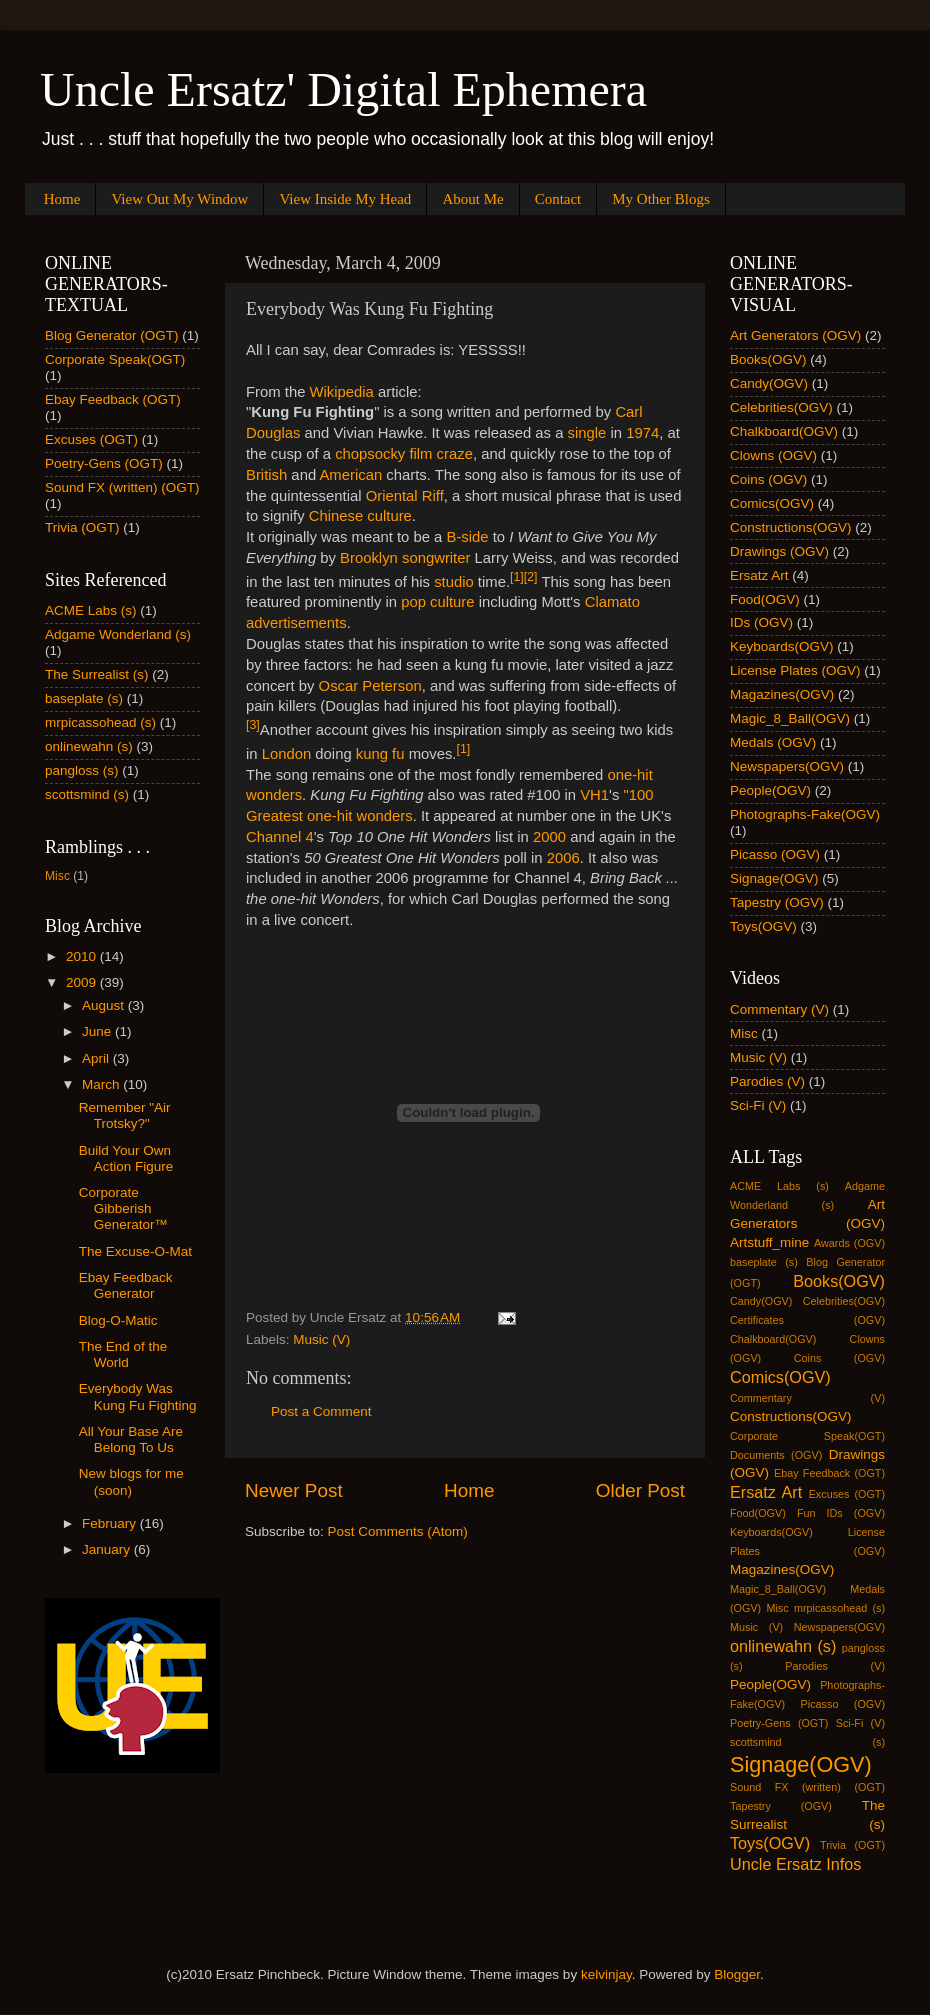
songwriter (436, 558)
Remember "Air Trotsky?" (125, 1115)
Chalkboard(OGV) (784, 431)
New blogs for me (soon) (131, 1481)
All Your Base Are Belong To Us (131, 1439)
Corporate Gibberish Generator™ (123, 1208)
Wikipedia (344, 392)
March (102, 1084)
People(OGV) (770, 790)
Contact (558, 199)
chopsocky (370, 454)
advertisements (296, 623)
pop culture (437, 602)
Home (62, 199)
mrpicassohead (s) (100, 722)
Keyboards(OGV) (782, 646)
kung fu (380, 754)
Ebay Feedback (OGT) (113, 399)
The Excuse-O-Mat (135, 1251)
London (287, 754)
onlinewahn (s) (89, 746)
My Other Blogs (661, 199)
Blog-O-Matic (118, 1320)
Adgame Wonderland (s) (118, 634)
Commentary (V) (779, 1009)
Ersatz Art (759, 575)
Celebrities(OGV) (781, 407)
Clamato (612, 602)
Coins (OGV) (768, 479)
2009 (83, 982)
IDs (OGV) (761, 622)
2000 (549, 837)
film (420, 454)
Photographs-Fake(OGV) (805, 814)
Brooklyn (369, 558)
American (350, 475)
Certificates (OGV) (807, 1320)
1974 (642, 433)
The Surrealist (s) (97, 674)
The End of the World (123, 1354)
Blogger (737, 1974)
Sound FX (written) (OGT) (122, 487)
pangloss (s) (82, 770)
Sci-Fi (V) (758, 1105)
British (266, 475)
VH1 (594, 795)
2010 (83, 956)
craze (455, 454)
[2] (531, 577)
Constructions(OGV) (791, 527)
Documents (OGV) (776, 1455)
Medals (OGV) (773, 742)
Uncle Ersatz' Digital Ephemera (343, 89)
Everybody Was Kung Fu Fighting (138, 1396)
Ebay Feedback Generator (126, 1285)
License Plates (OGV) (795, 670)
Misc (57, 876)
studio (454, 582)
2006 (563, 858)
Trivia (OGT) (82, 527)
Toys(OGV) (763, 926)
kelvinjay (606, 1974)
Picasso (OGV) (775, 854)
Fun (806, 1513)
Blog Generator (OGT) (112, 335)
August (105, 1005)
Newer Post (294, 1490)
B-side (468, 537)
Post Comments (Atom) (398, 1531)
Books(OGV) (768, 359)
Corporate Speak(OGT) (115, 359)
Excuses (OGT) (91, 439)
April (97, 1058)
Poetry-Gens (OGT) (104, 463)
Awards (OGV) (849, 1243)
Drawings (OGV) (779, 551)
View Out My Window (179, 199)
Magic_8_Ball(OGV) (790, 718)
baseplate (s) (84, 698)
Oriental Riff (405, 496)
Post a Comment (321, 1411)
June (98, 1031)
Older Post (640, 1490)
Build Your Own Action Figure (126, 1158)
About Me (472, 199)
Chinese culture (360, 516)
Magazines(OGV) (782, 694)
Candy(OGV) (769, 383)
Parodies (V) (767, 1081)
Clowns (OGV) (773, 455)
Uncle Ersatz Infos (795, 1864)
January (108, 1549)
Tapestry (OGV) (777, 902)
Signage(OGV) (774, 878)
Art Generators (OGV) (795, 335)
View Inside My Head (345, 199)
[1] (517, 577)
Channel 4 (280, 837)
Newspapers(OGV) (787, 766)
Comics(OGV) (772, 503)
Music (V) (321, 1339)
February (111, 1523)
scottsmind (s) (87, 794)
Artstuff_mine (769, 1242)
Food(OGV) (765, 599)
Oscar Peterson (370, 686)
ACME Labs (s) (91, 610)
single (587, 433)
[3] (253, 725)
